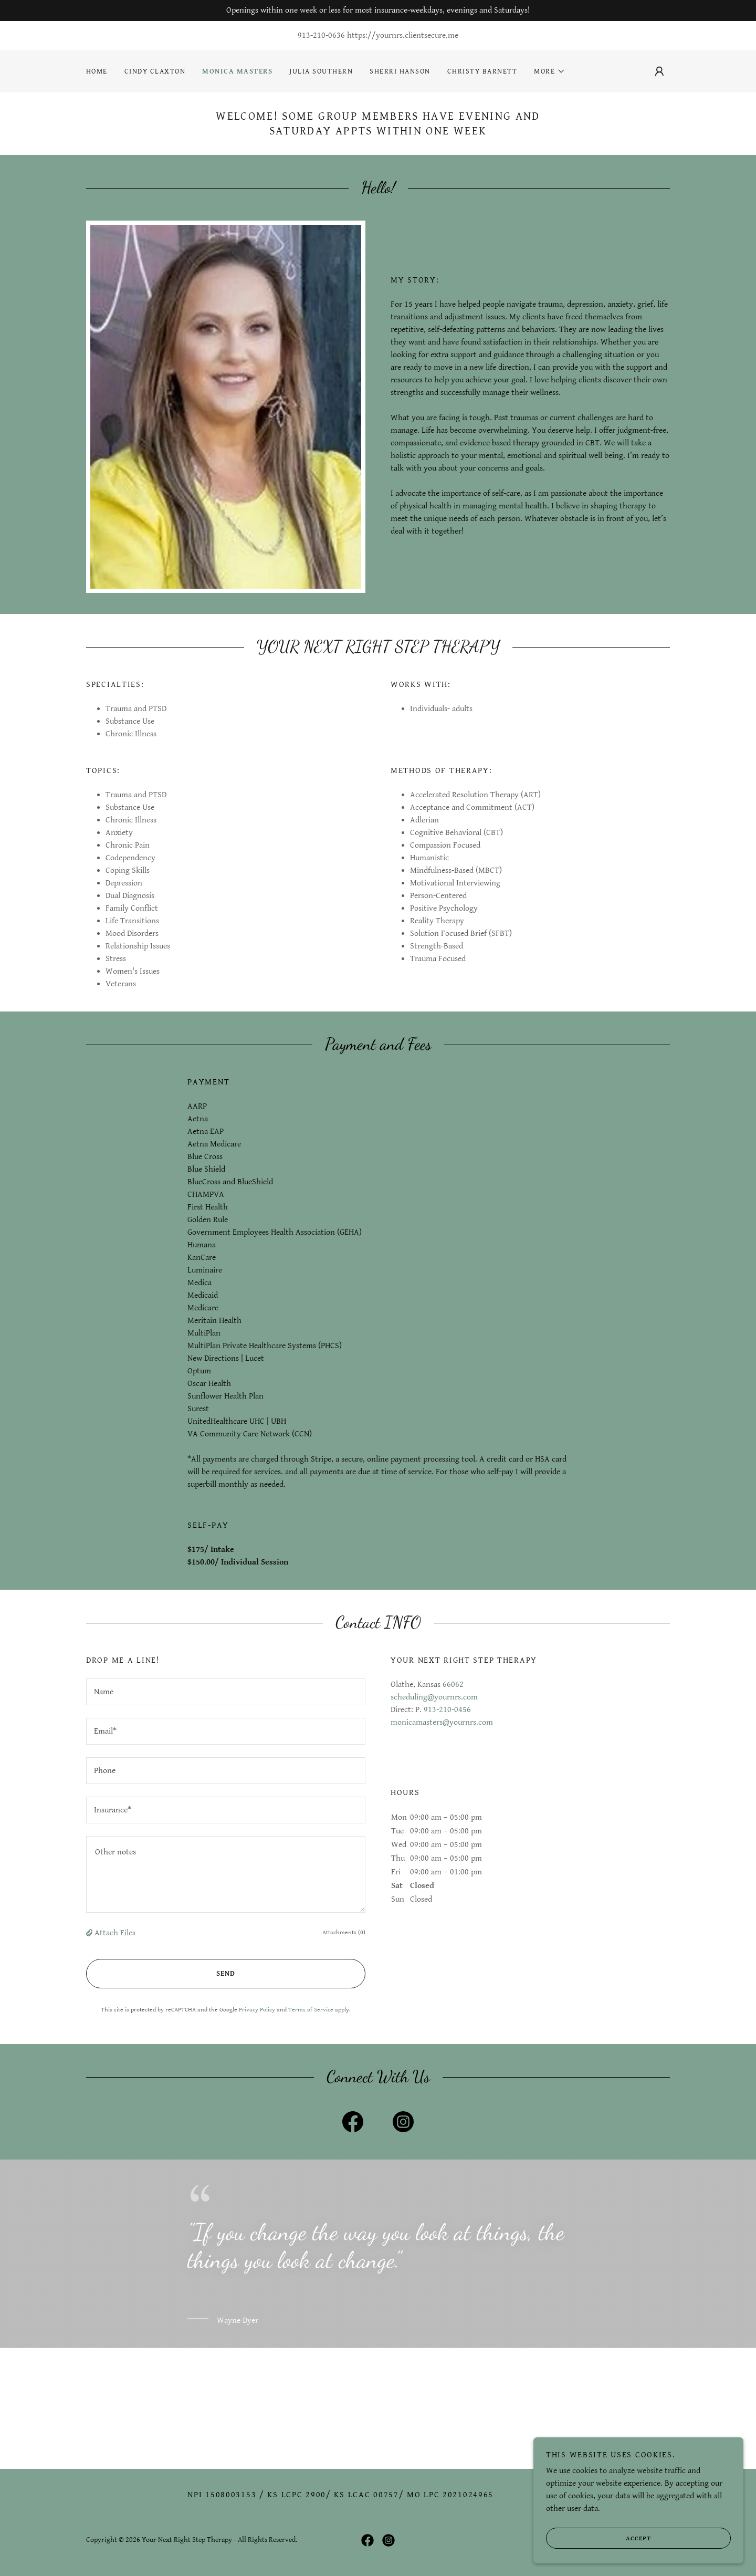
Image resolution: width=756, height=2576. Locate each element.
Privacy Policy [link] (257, 2009)
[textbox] (225, 1691)
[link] (353, 2124)
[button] (549, 71)
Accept (598, 2552)
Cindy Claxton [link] (154, 71)
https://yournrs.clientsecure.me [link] (402, 35)
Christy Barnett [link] (482, 71)
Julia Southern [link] (321, 71)
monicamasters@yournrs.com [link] (442, 1722)
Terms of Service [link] (310, 2009)
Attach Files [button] (114, 1933)
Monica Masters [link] (237, 71)
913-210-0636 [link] (321, 35)
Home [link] (97, 71)
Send (160, 1973)
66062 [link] (453, 1684)
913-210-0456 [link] (447, 1710)
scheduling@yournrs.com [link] (434, 1697)
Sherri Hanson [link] (400, 71)
